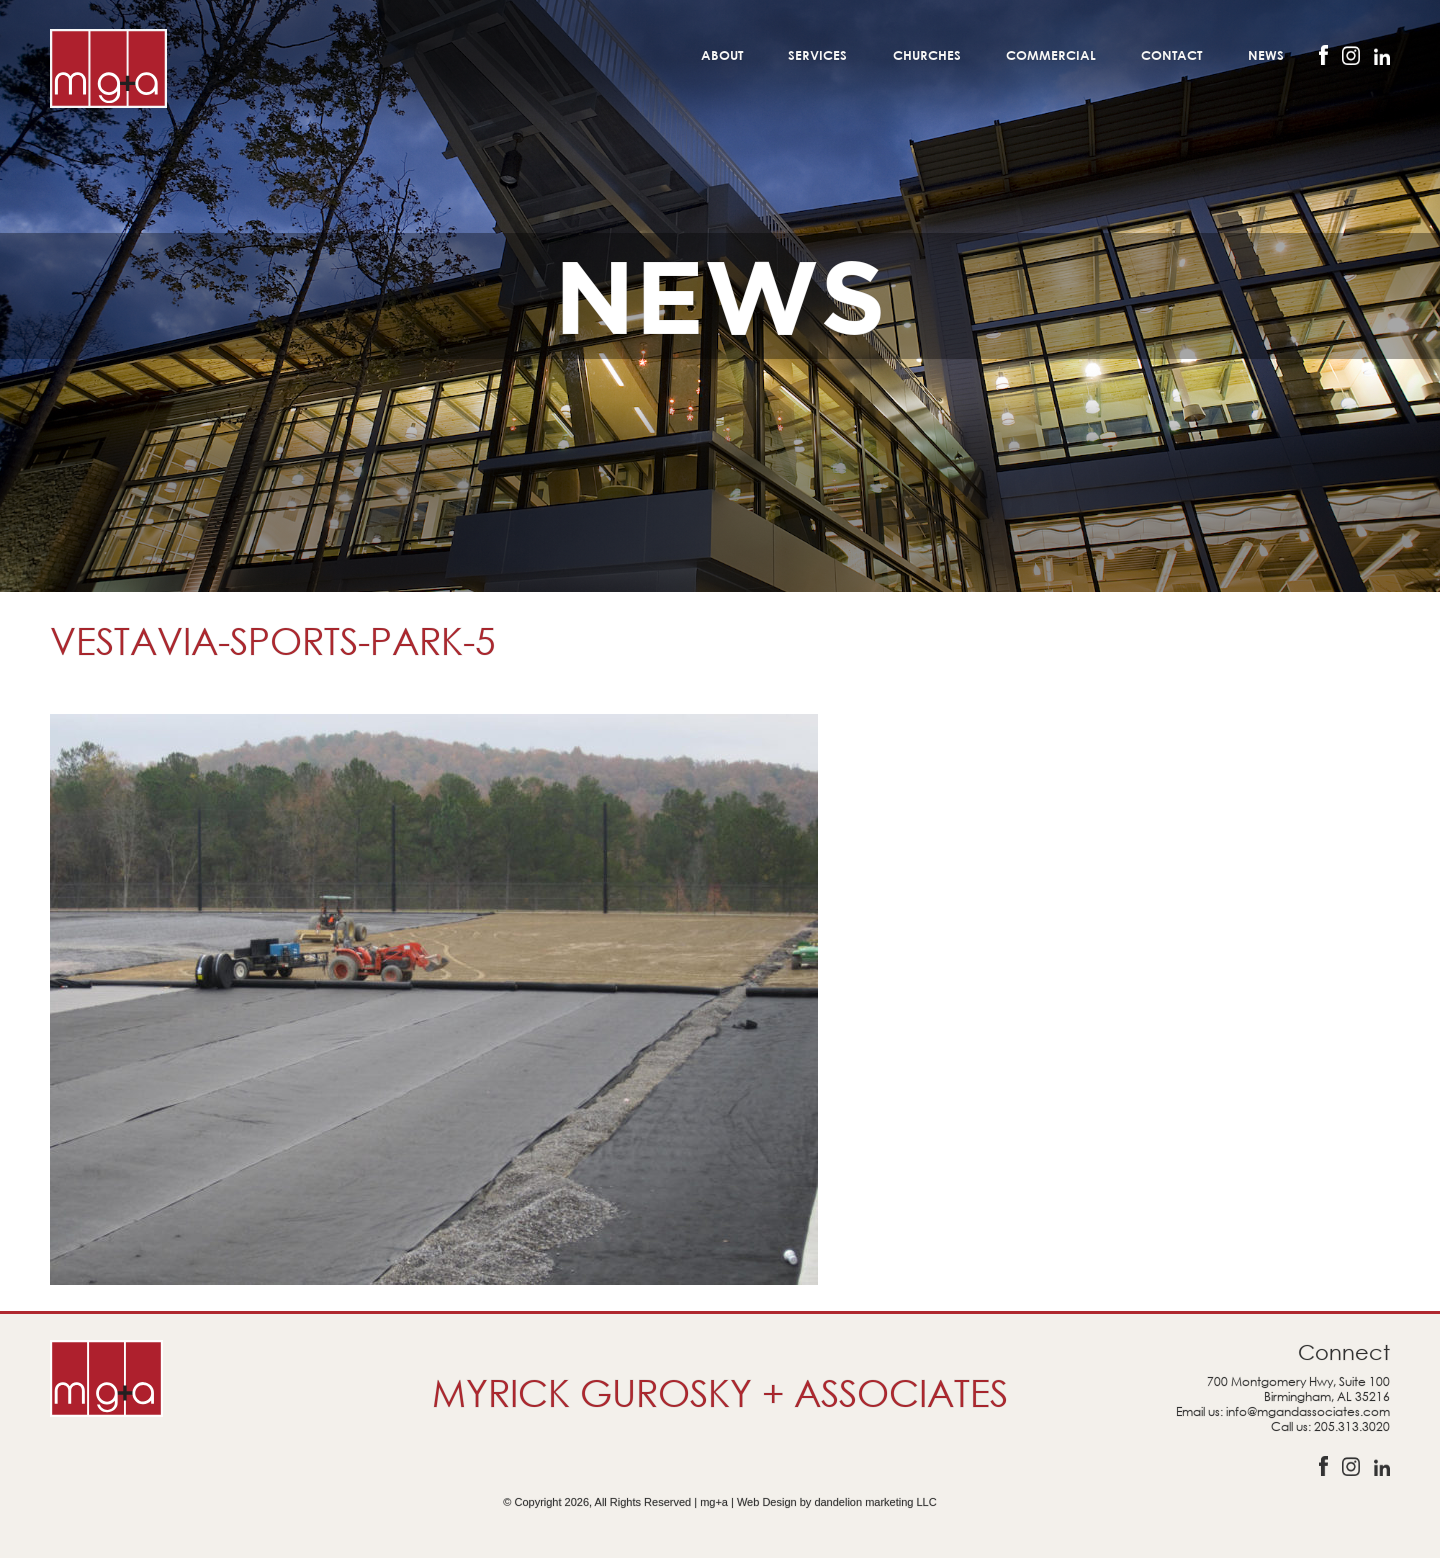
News (1266, 54)
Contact (1171, 54)
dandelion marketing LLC (875, 1502)
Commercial (1051, 54)
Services (817, 54)
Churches (927, 54)
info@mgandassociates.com (1308, 1411)
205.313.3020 (1352, 1426)
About (722, 54)
